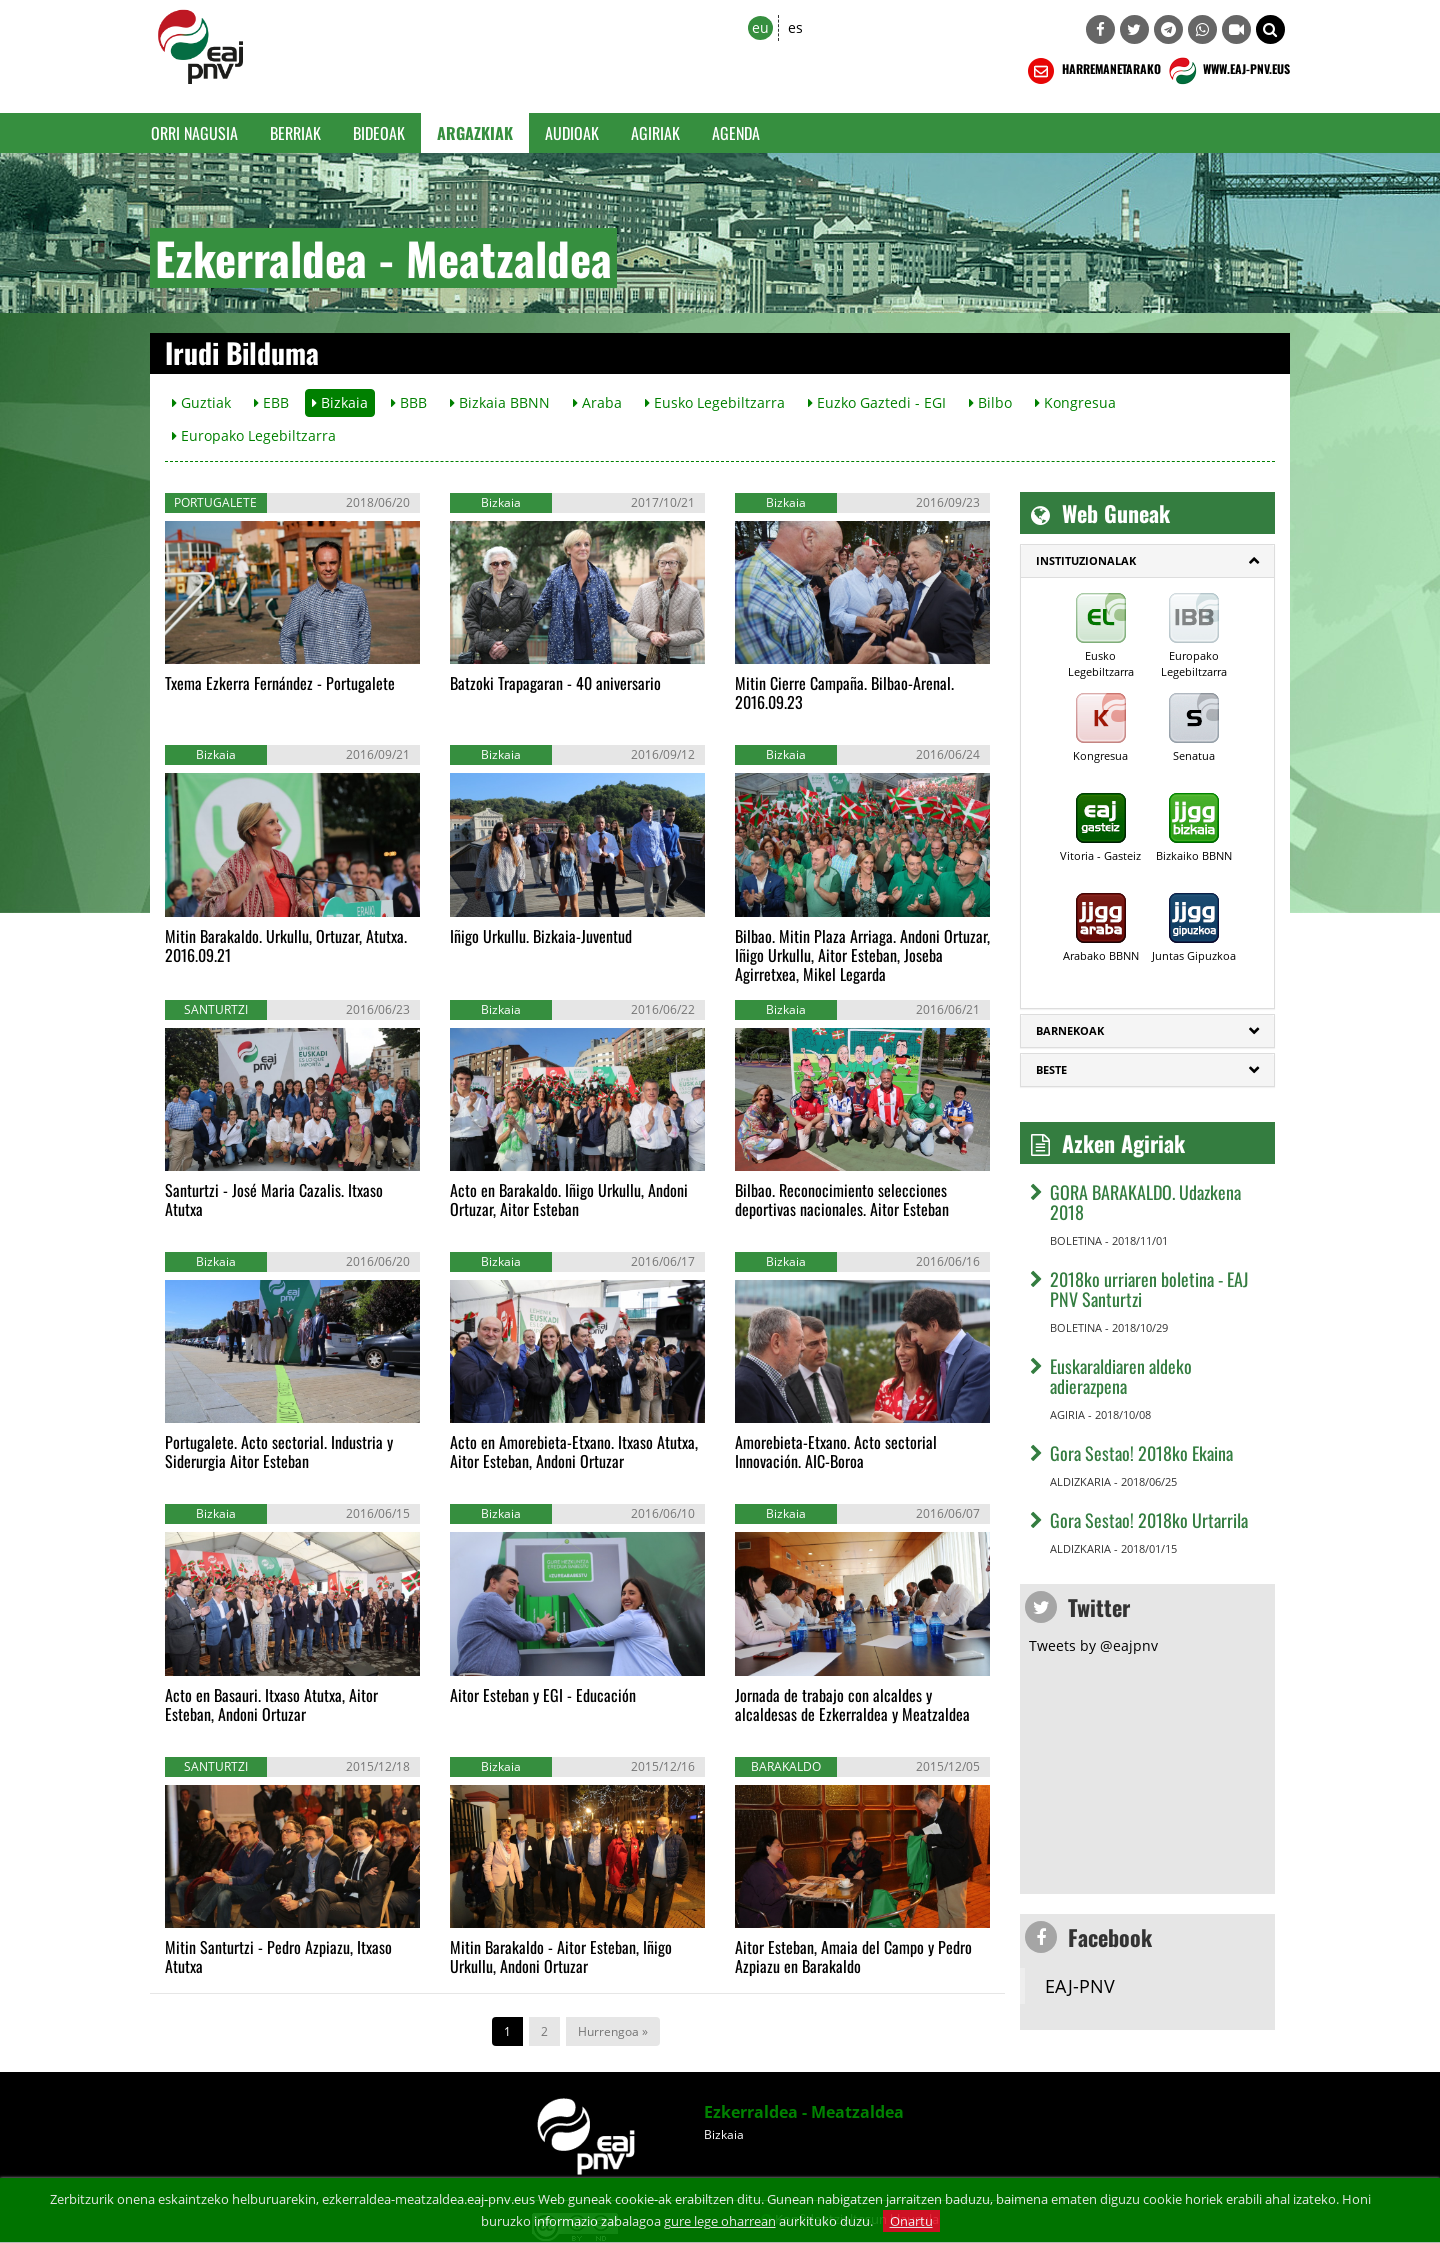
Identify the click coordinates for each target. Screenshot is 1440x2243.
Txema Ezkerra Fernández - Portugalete (280, 683)
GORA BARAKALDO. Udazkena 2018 (1145, 1202)
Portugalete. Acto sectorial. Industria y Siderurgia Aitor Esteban (279, 1451)
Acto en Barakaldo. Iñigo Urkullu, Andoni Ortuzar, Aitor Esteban (569, 1199)
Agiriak (655, 133)
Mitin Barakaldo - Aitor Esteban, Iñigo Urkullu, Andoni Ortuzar (561, 1956)
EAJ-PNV (1080, 1986)
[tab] (1147, 561)
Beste (1051, 1069)
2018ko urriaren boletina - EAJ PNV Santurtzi (1149, 1289)
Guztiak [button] (201, 402)
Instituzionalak (1086, 560)
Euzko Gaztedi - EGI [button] (877, 402)
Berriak (295, 133)
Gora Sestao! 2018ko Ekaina (1141, 1453)
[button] (1270, 29)
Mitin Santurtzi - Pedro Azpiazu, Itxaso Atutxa (278, 1956)
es (795, 27)
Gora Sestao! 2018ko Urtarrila (1149, 1520)
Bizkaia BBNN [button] (500, 402)
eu (760, 27)
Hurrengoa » (613, 2031)
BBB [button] (409, 402)
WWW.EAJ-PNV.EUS (1227, 71)
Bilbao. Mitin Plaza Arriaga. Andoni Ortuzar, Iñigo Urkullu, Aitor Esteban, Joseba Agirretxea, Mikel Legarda (862, 955)
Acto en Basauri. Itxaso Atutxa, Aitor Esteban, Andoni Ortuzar (271, 1704)
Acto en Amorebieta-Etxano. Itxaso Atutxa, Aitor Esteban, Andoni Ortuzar (574, 1451)
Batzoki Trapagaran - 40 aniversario (555, 683)
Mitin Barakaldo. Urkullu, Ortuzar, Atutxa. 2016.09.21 (286, 945)
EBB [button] (271, 402)
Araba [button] (597, 402)
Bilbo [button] (990, 402)
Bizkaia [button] (340, 402)
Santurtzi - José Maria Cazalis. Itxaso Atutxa (274, 1199)
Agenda (736, 133)
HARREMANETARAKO (1092, 71)
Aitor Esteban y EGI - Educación (543, 1695)
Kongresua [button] (1075, 402)
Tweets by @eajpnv (1093, 1645)
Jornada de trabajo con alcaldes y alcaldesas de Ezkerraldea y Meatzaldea (852, 1704)
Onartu (911, 2221)
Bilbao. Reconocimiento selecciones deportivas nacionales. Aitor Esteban (842, 1199)
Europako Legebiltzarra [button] (254, 435)
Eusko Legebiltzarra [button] (715, 402)
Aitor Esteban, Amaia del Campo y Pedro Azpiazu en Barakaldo (853, 1956)
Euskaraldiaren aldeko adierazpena (1121, 1376)
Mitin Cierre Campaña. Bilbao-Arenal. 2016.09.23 (844, 692)
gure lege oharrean (720, 2221)
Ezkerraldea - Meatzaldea (804, 2112)
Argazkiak (475, 133)
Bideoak (379, 133)
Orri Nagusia (194, 133)
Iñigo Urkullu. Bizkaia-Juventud (541, 936)
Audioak (572, 133)
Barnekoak (1070, 1030)
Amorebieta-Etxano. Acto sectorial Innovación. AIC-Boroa (836, 1451)
